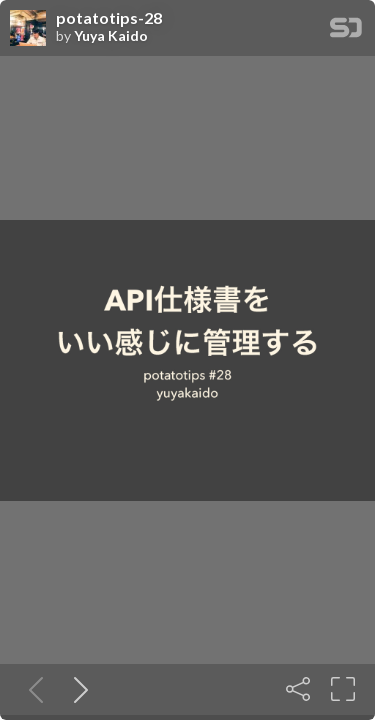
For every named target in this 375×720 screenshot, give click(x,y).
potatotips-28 (109, 18)
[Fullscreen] (343, 689)
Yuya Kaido (111, 36)
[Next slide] (77, 689)
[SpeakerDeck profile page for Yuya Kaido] (28, 29)
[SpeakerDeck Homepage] (346, 31)
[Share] (298, 689)
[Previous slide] (32, 689)
